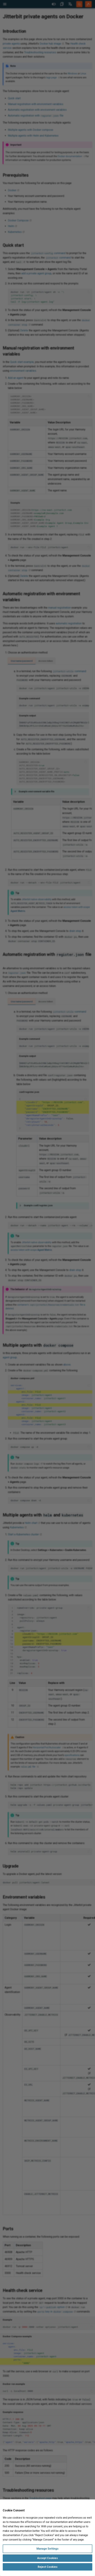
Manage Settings (47, 2548)
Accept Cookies (47, 2558)
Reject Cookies (47, 2566)
